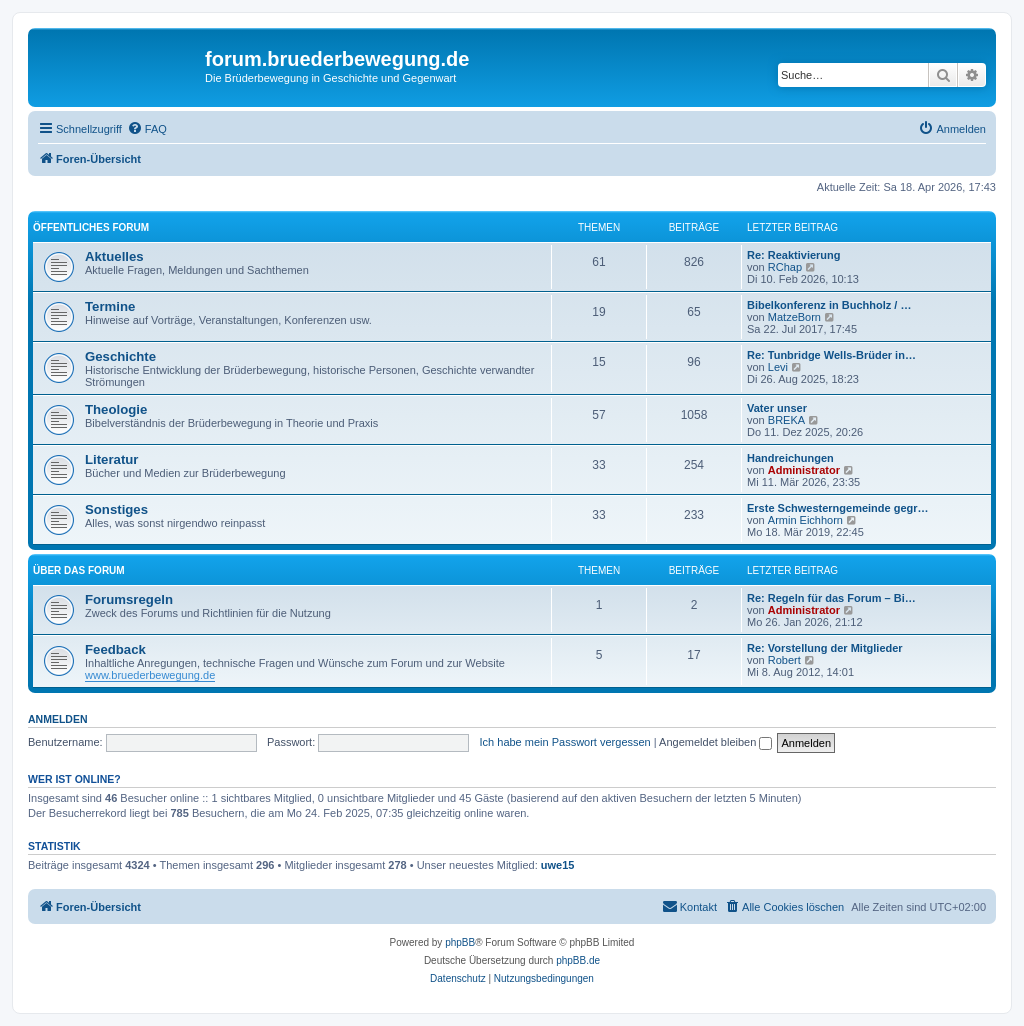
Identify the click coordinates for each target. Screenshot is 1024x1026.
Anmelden (58, 719)
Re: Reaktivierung (794, 255)
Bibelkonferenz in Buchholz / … (829, 305)
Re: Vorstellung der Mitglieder (825, 648)
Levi (778, 367)
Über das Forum (79, 570)
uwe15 (558, 865)
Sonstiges (116, 509)
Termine (110, 306)
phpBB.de (578, 960)
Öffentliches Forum (91, 227)
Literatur (112, 459)
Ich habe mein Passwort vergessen (565, 742)
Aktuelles (114, 256)
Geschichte (120, 356)
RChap (785, 267)
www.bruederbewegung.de (150, 675)
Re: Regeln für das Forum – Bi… (831, 598)
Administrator (804, 470)
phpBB (460, 942)
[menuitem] (147, 129)
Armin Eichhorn (805, 520)
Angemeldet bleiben (715, 742)
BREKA (786, 420)
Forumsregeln (129, 599)
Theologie (116, 409)
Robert (784, 660)
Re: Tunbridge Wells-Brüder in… (831, 355)
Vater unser (777, 408)
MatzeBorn (794, 317)
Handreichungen (790, 458)
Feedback (115, 649)
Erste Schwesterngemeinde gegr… (838, 508)
